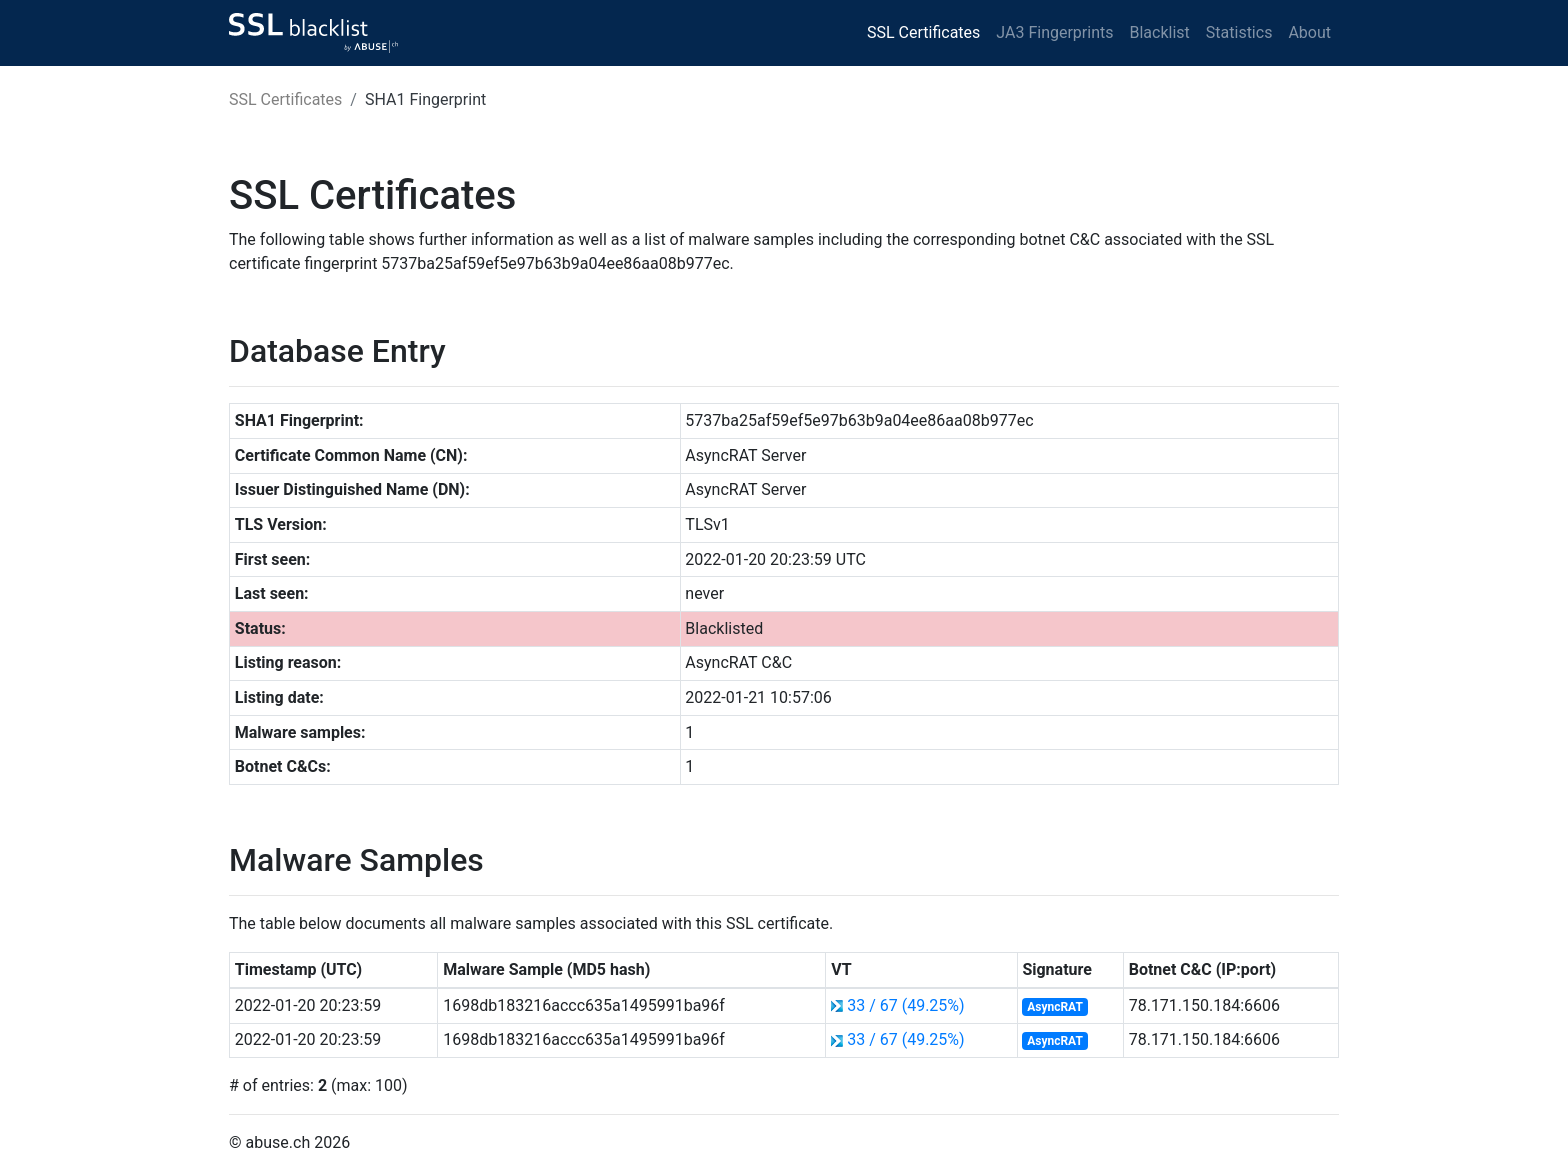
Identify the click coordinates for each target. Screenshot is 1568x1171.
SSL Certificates (923, 32)
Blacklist (1159, 32)
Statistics (1239, 32)
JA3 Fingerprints (1054, 32)
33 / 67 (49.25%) (905, 1005)
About (1309, 32)
